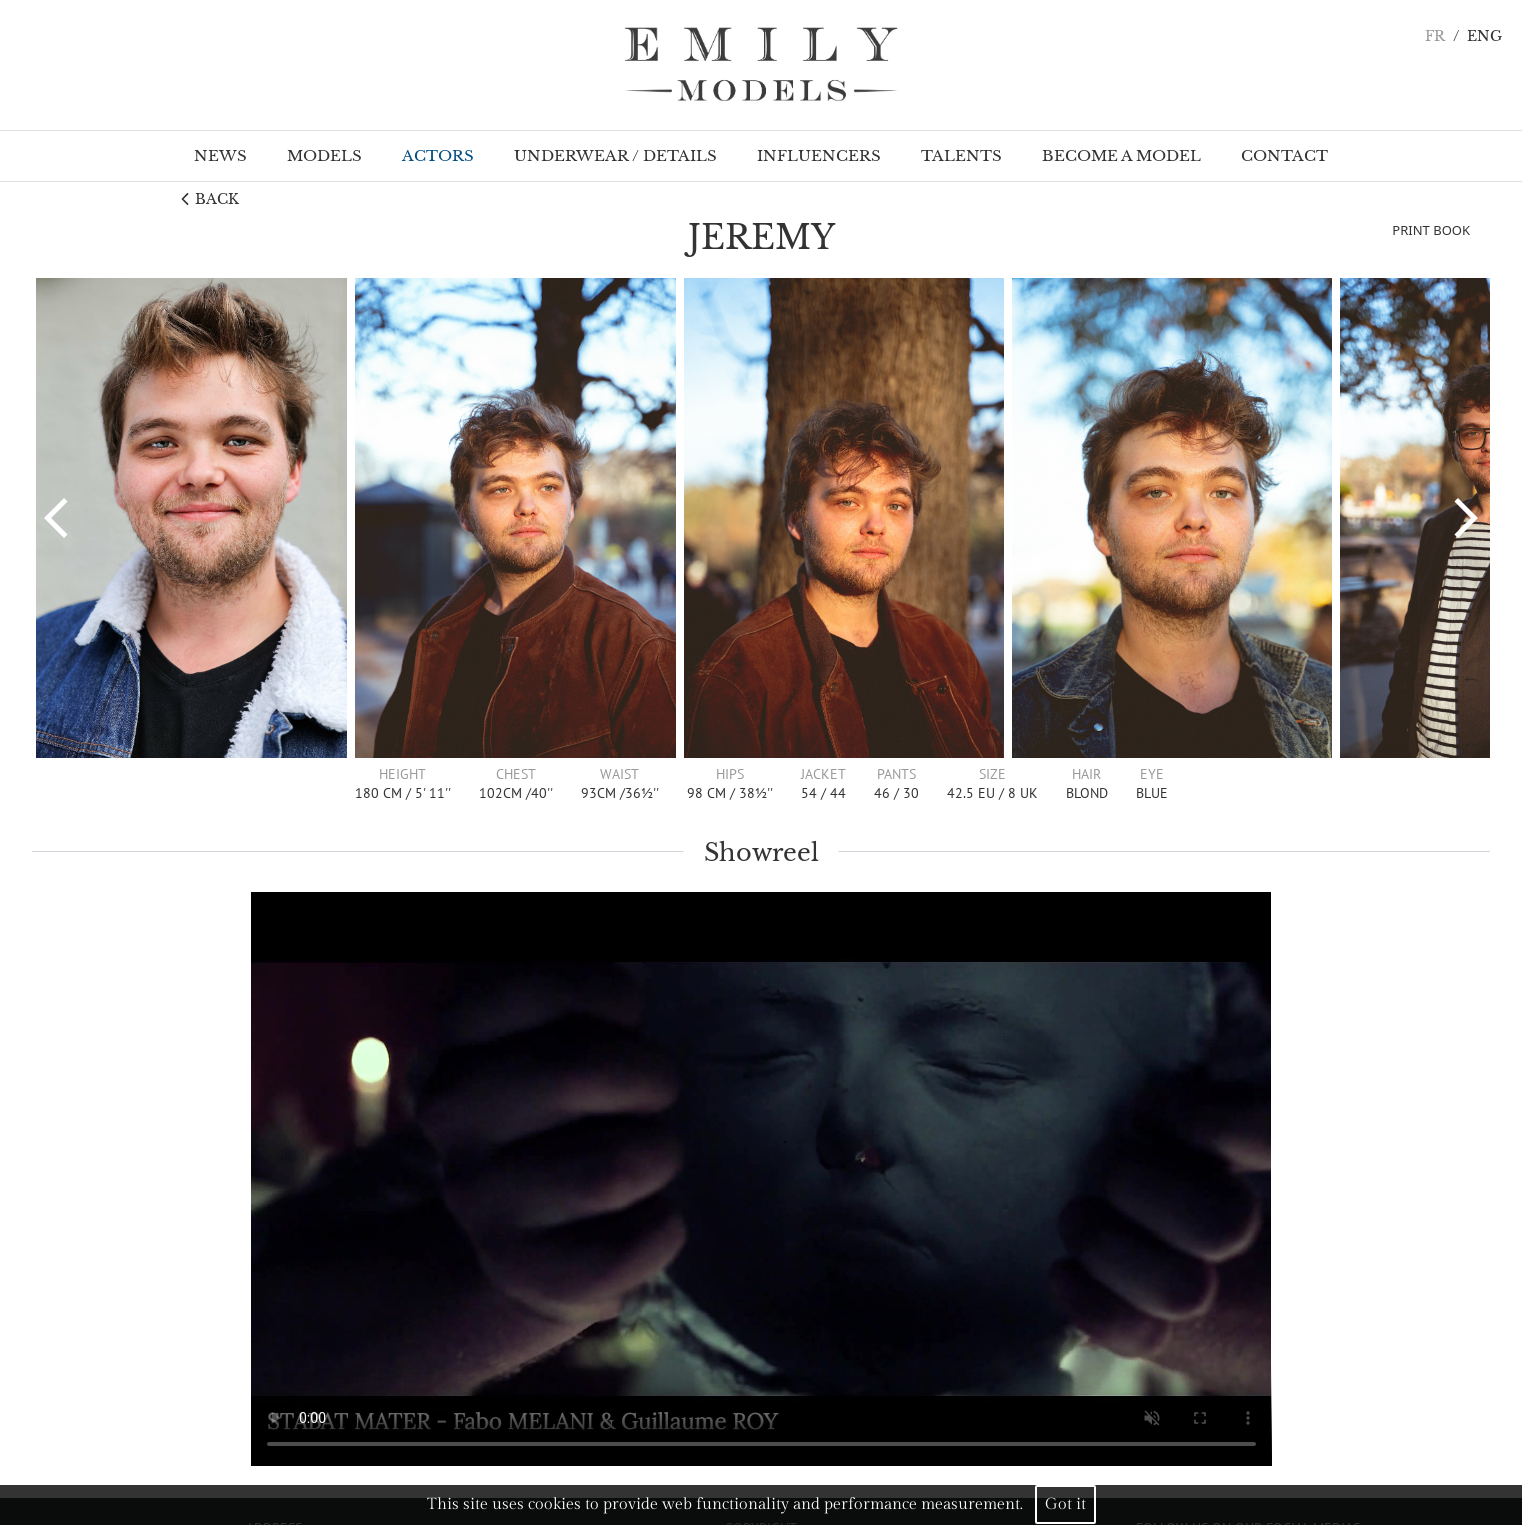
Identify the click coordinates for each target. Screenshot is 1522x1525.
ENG (1484, 36)
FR (1435, 36)
